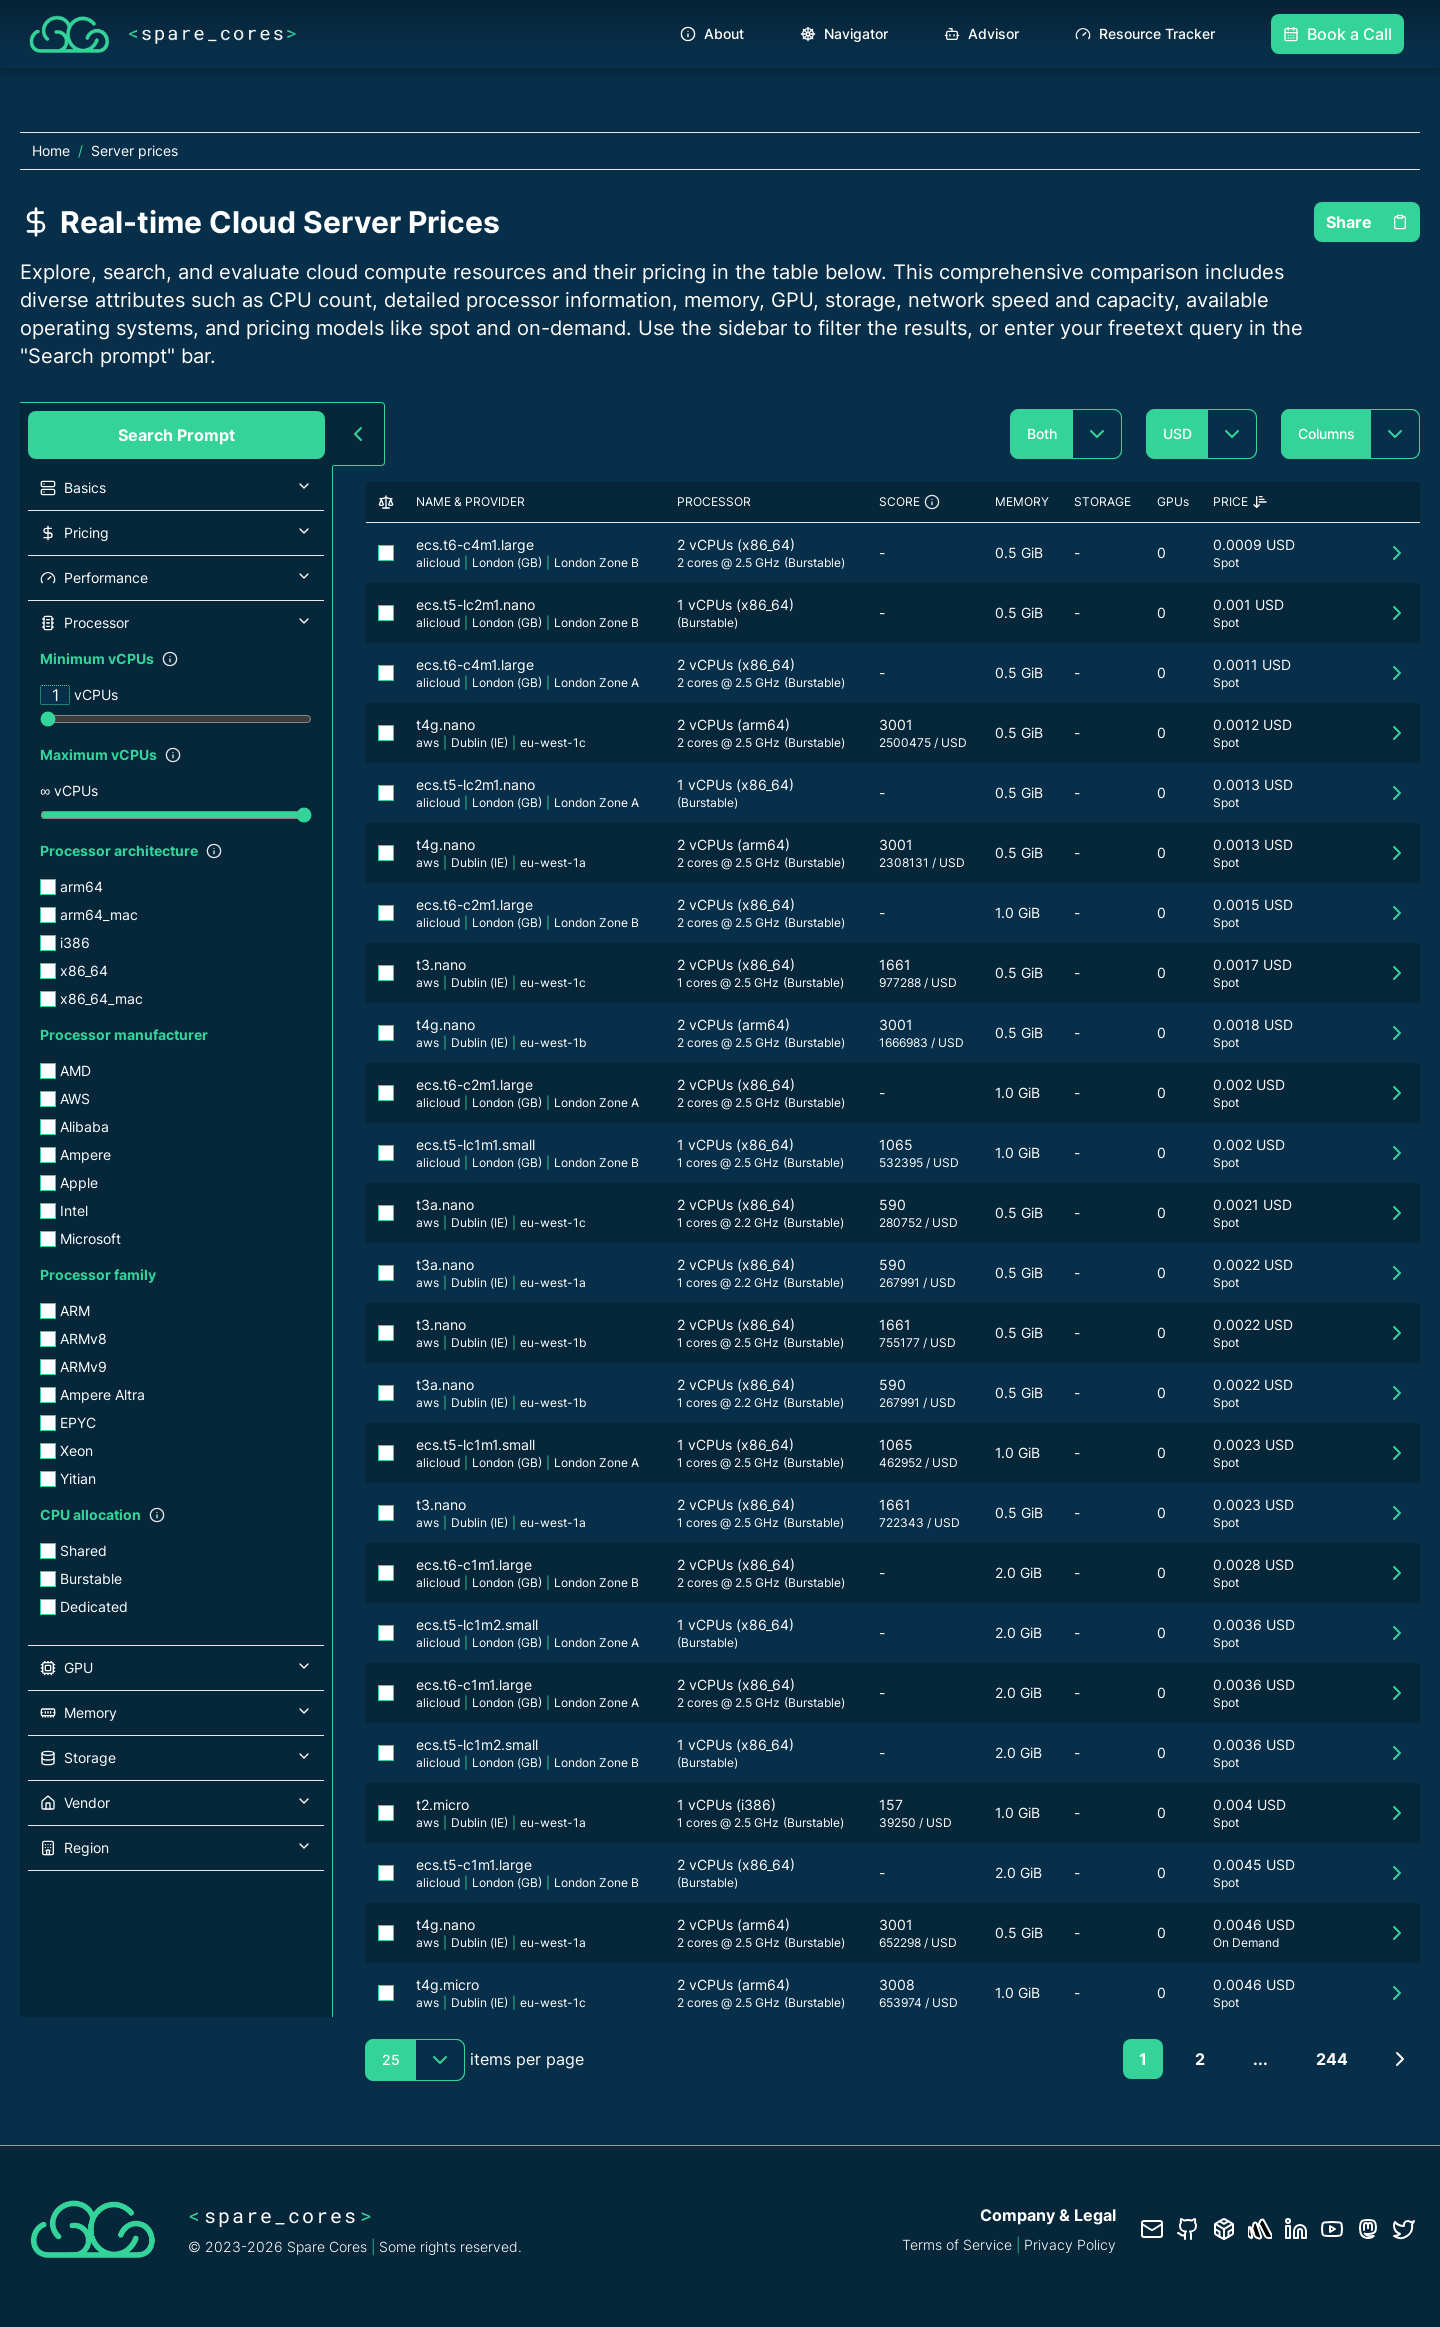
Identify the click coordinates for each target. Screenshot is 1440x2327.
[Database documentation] (1224, 2229)
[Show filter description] (170, 659)
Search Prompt (176, 435)
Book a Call (1337, 34)
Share (1367, 222)
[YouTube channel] (1332, 2229)
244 (1332, 2059)
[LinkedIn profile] (1296, 2229)
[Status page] (1260, 2229)
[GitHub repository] (1188, 2229)
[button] (176, 488)
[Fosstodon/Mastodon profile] (1368, 2229)
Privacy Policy (1070, 2244)
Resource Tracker (1145, 33)
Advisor (981, 33)
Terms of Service (957, 2244)
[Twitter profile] (1404, 2229)
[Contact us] (1152, 2229)
